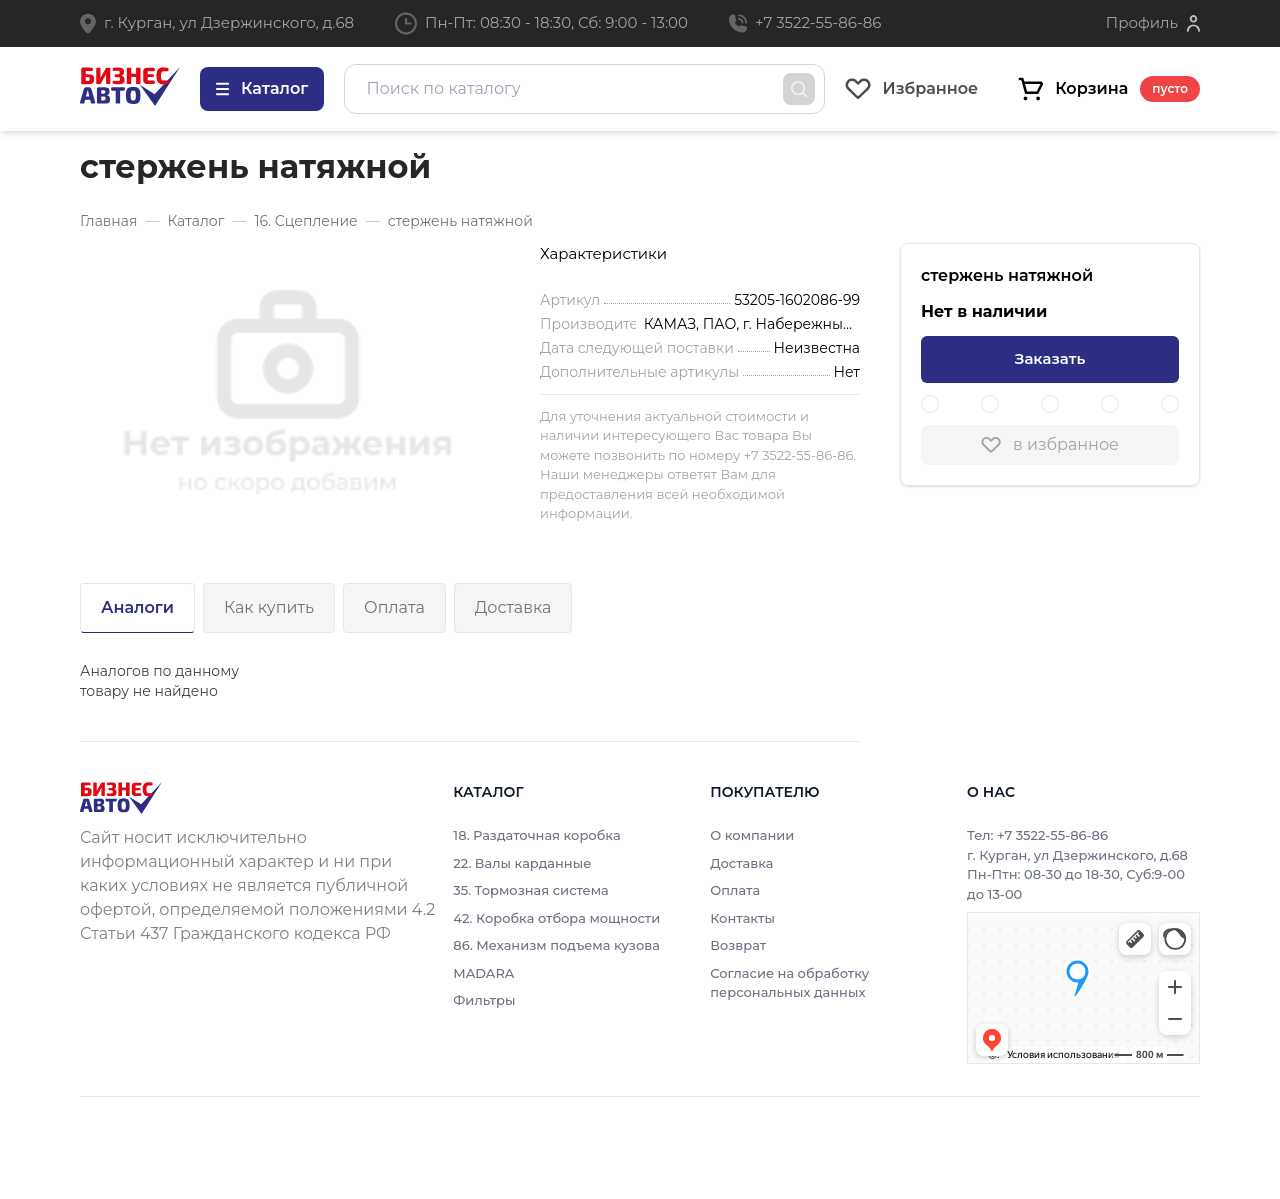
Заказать (1050, 358)
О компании (752, 835)
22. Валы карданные (522, 863)
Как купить (269, 607)
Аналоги (137, 607)
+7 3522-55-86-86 (818, 22)
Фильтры (484, 1000)
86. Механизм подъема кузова (556, 945)
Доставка (513, 607)
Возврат (738, 945)
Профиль (1142, 22)
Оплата (394, 607)
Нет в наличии (984, 311)
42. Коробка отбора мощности (556, 918)
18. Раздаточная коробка (536, 835)
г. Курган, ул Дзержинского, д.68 (229, 22)
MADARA (483, 973)
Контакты (742, 918)
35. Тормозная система (530, 890)
